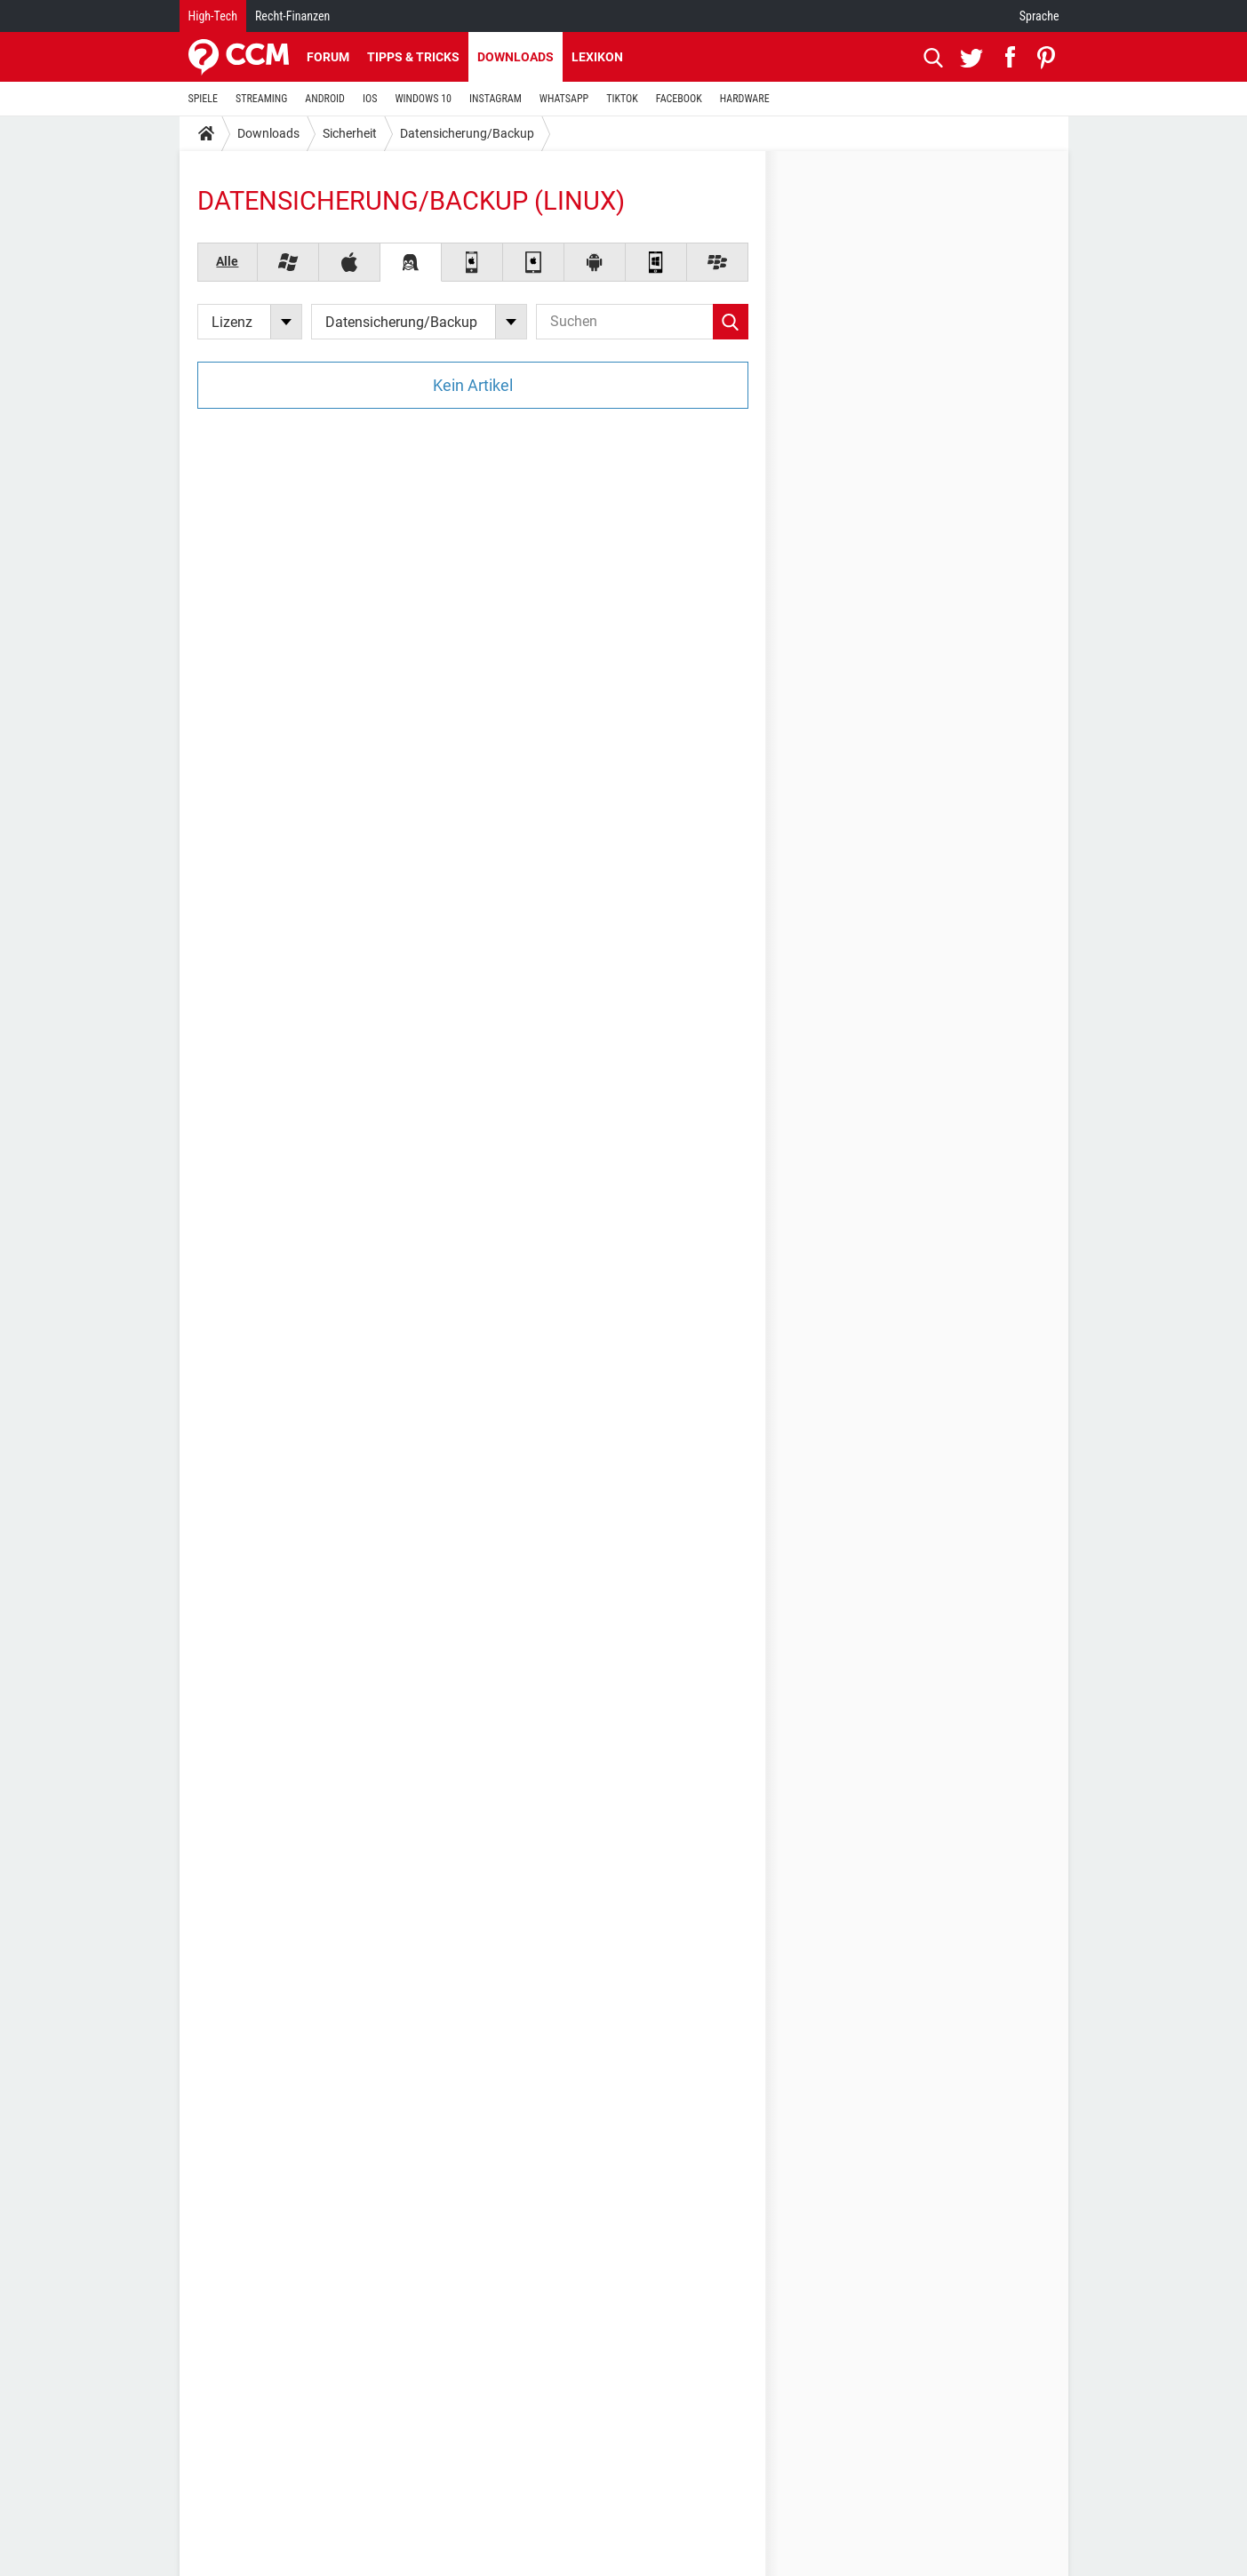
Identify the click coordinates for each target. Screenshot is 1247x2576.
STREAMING (261, 98)
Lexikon (597, 57)
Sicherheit (350, 133)
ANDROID (325, 98)
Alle (227, 261)
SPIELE (203, 98)
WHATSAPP (564, 98)
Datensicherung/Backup (467, 133)
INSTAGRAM (495, 98)
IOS (370, 98)
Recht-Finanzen (292, 16)
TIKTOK (622, 98)
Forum (328, 57)
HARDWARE (745, 98)
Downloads (515, 57)
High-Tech (212, 16)
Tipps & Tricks (413, 57)
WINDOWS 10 (423, 98)
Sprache (1039, 16)
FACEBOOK (679, 98)
